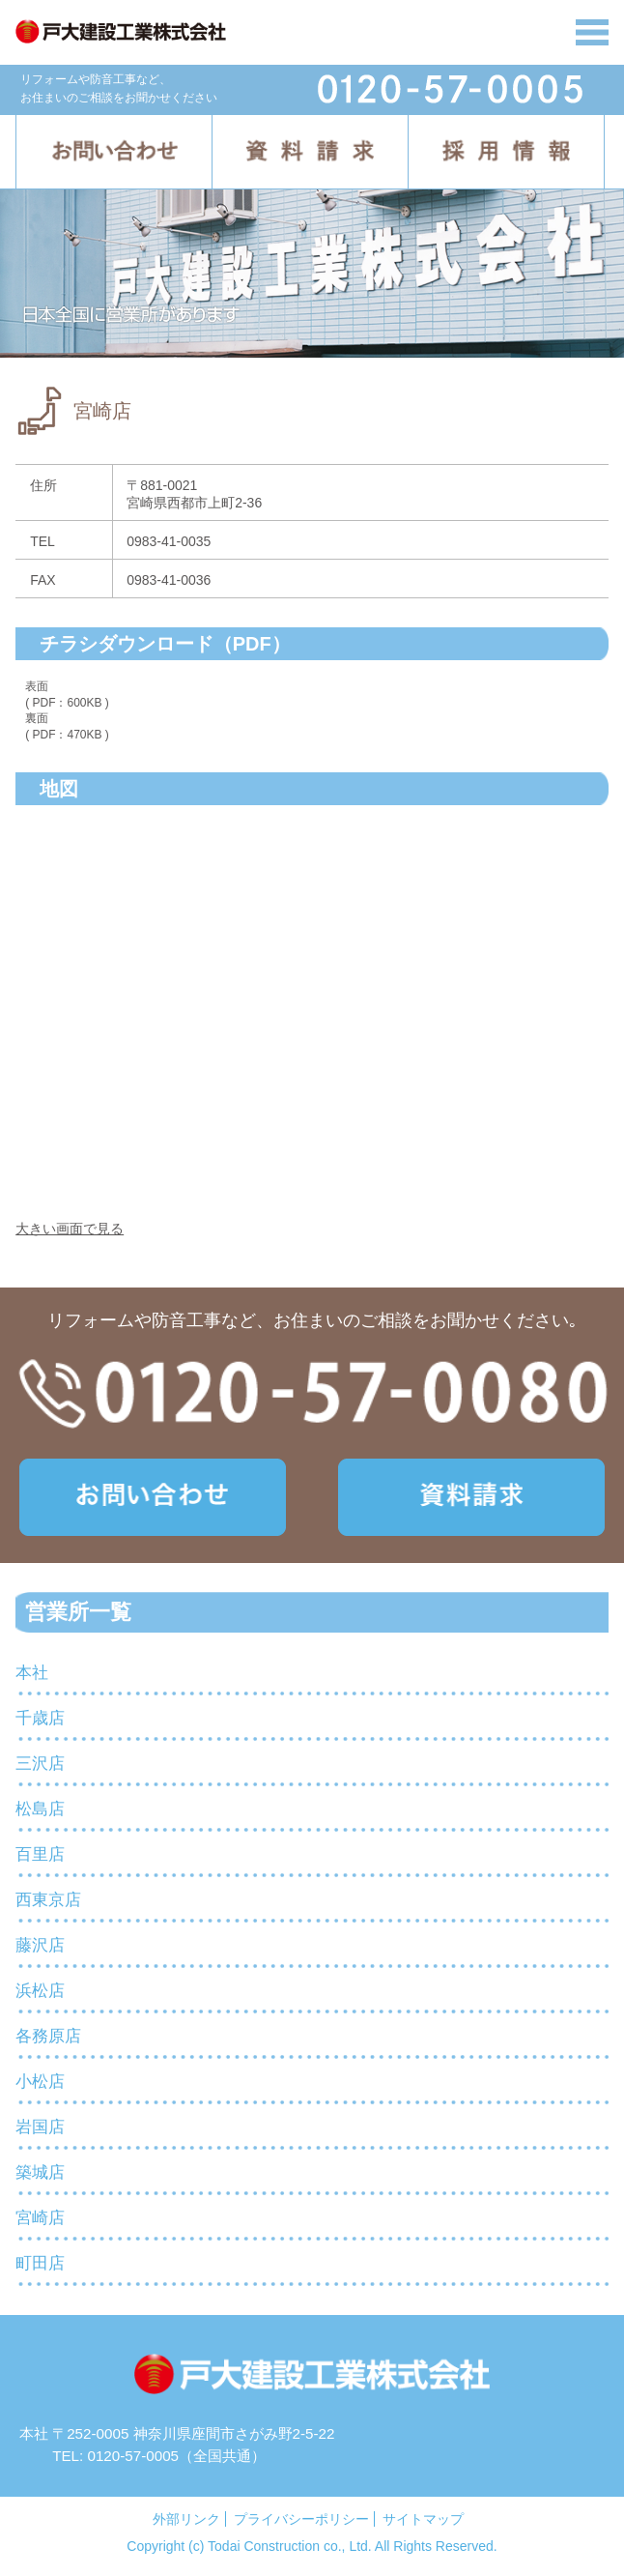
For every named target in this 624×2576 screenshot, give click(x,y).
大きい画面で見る (69, 1228)
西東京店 (48, 1900)
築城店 (40, 2172)
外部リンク (186, 2519)
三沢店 (40, 1763)
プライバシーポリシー (301, 2519)
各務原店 (48, 2036)
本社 (31, 1673)
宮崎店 (40, 2218)
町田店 (40, 2263)
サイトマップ (423, 2519)
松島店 (40, 1809)
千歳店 (40, 1718)
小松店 (40, 2081)
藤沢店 (40, 1945)
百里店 (40, 1854)
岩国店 (40, 2127)
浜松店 (40, 1991)
